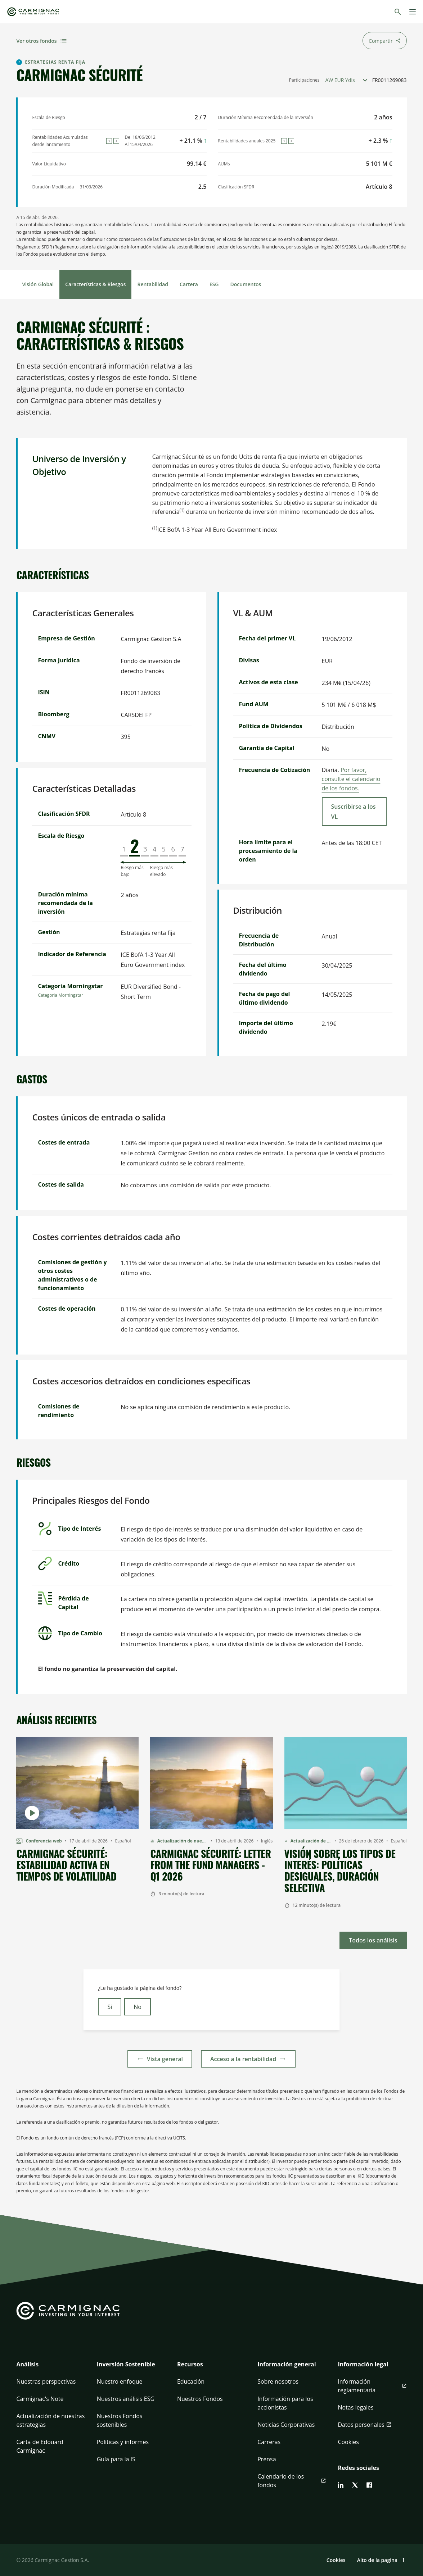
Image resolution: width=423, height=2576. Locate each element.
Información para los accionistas (285, 2403)
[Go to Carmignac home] (33, 11)
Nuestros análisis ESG (126, 2399)
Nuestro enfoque (120, 2381)
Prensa (266, 2459)
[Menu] (412, 12)
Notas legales (355, 2407)
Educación (190, 2381)
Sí (109, 2007)
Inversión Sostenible (126, 2364)
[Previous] (109, 141)
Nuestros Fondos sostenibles (120, 2420)
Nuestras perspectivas (46, 2381)
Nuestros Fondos (200, 2399)
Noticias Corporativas (286, 2425)
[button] (50, 2368)
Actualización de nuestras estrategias (50, 2420)
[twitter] (355, 2485)
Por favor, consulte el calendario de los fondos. (351, 779)
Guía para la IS (116, 2459)
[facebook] (369, 2485)
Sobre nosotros (277, 2381)
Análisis (27, 2364)
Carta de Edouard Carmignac (39, 2446)
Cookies (348, 2442)
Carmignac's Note (39, 2399)
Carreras (268, 2442)
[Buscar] (397, 12)
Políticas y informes (123, 2442)
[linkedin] (340, 2485)
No (137, 2007)
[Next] (116, 141)
